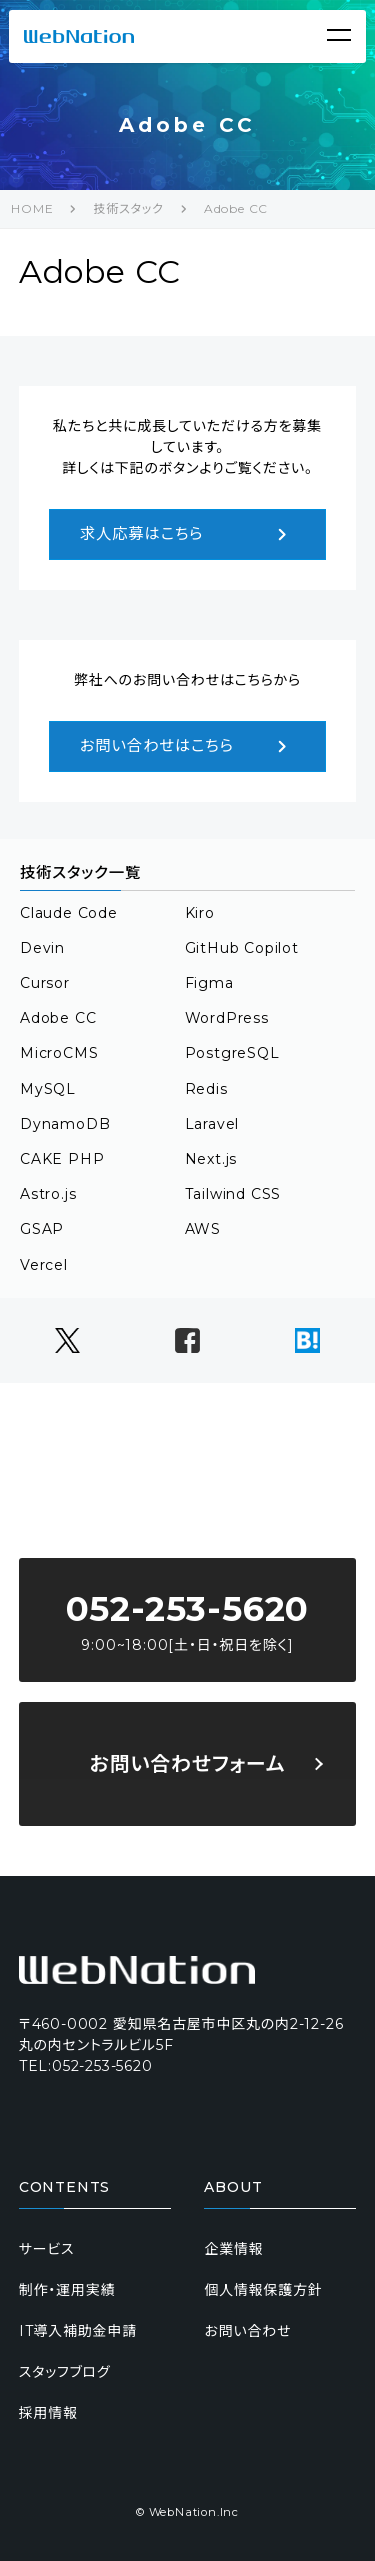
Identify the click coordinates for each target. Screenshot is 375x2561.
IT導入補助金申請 (78, 2331)
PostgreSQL (232, 1053)
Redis (206, 1089)
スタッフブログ (65, 2372)
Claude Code (69, 913)
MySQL (48, 1089)
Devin (42, 948)
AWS (203, 1229)
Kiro (200, 913)
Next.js (211, 1159)
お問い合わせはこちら (188, 746)
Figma (209, 983)
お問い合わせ (247, 2331)
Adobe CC (236, 208)
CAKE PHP (62, 1159)
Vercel (44, 1265)
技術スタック (128, 208)
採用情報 (48, 2413)
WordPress (227, 1018)
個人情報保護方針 (263, 2290)
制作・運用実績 (67, 2290)
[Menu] (339, 35)
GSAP (42, 1229)
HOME (32, 208)
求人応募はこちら (188, 534)
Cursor (45, 983)
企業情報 (233, 2249)
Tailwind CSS (233, 1194)
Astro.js (48, 1194)
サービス (47, 2249)
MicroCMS (59, 1053)
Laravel (212, 1124)
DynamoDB (65, 1124)
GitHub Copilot (242, 948)
